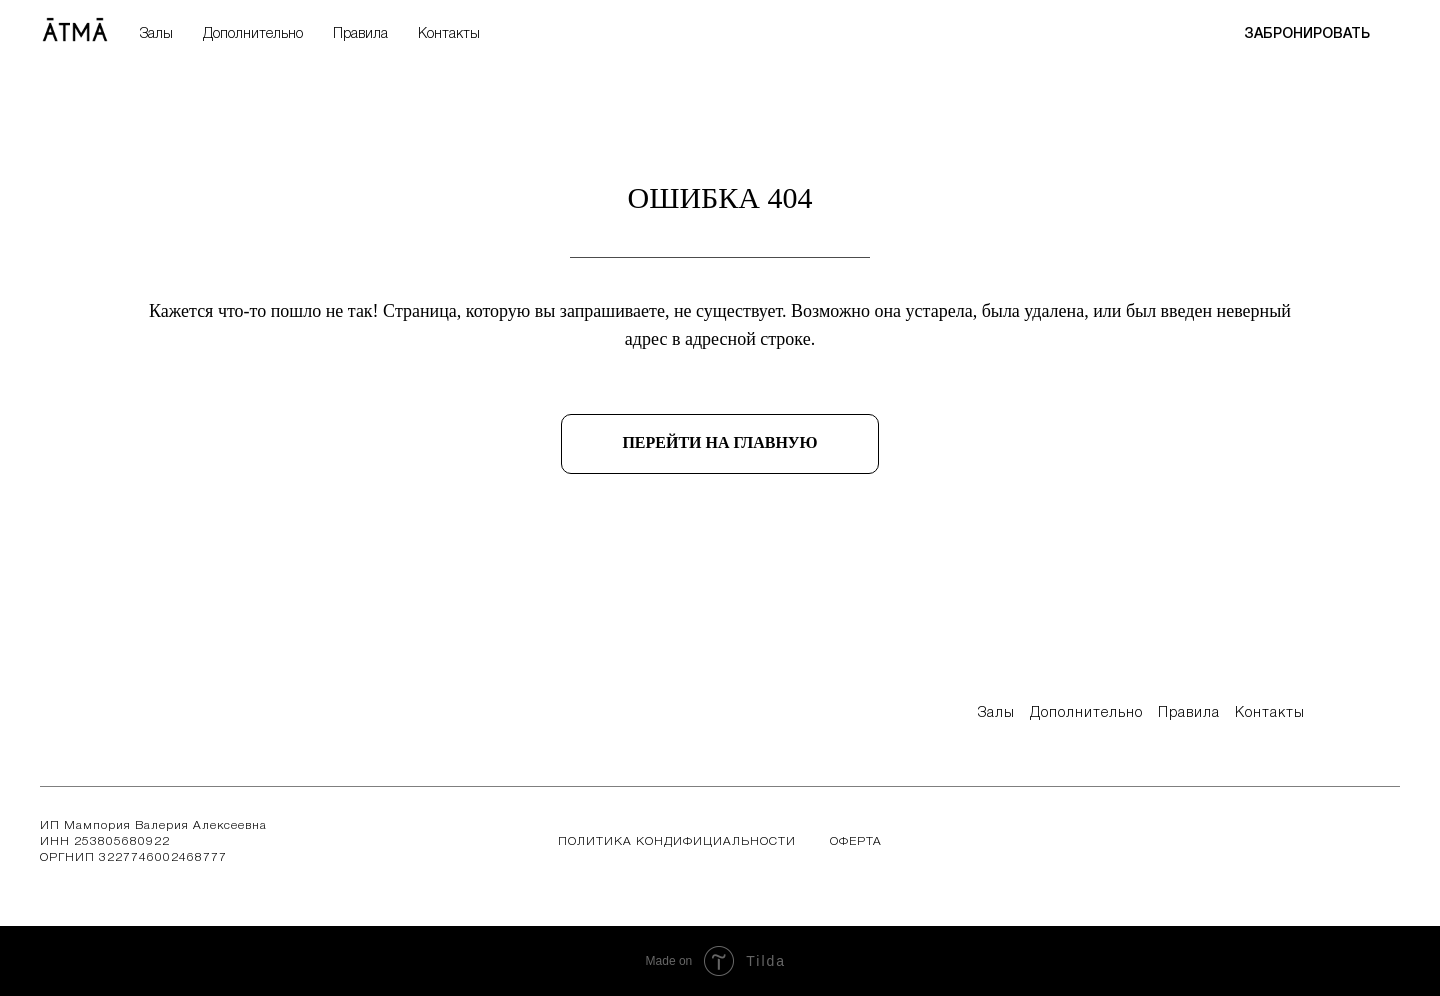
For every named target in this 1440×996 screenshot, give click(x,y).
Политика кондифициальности (677, 841)
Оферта (856, 841)
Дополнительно (253, 34)
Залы (156, 34)
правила (1189, 713)
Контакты (449, 34)
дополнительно (1086, 713)
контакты (1270, 713)
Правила (360, 34)
